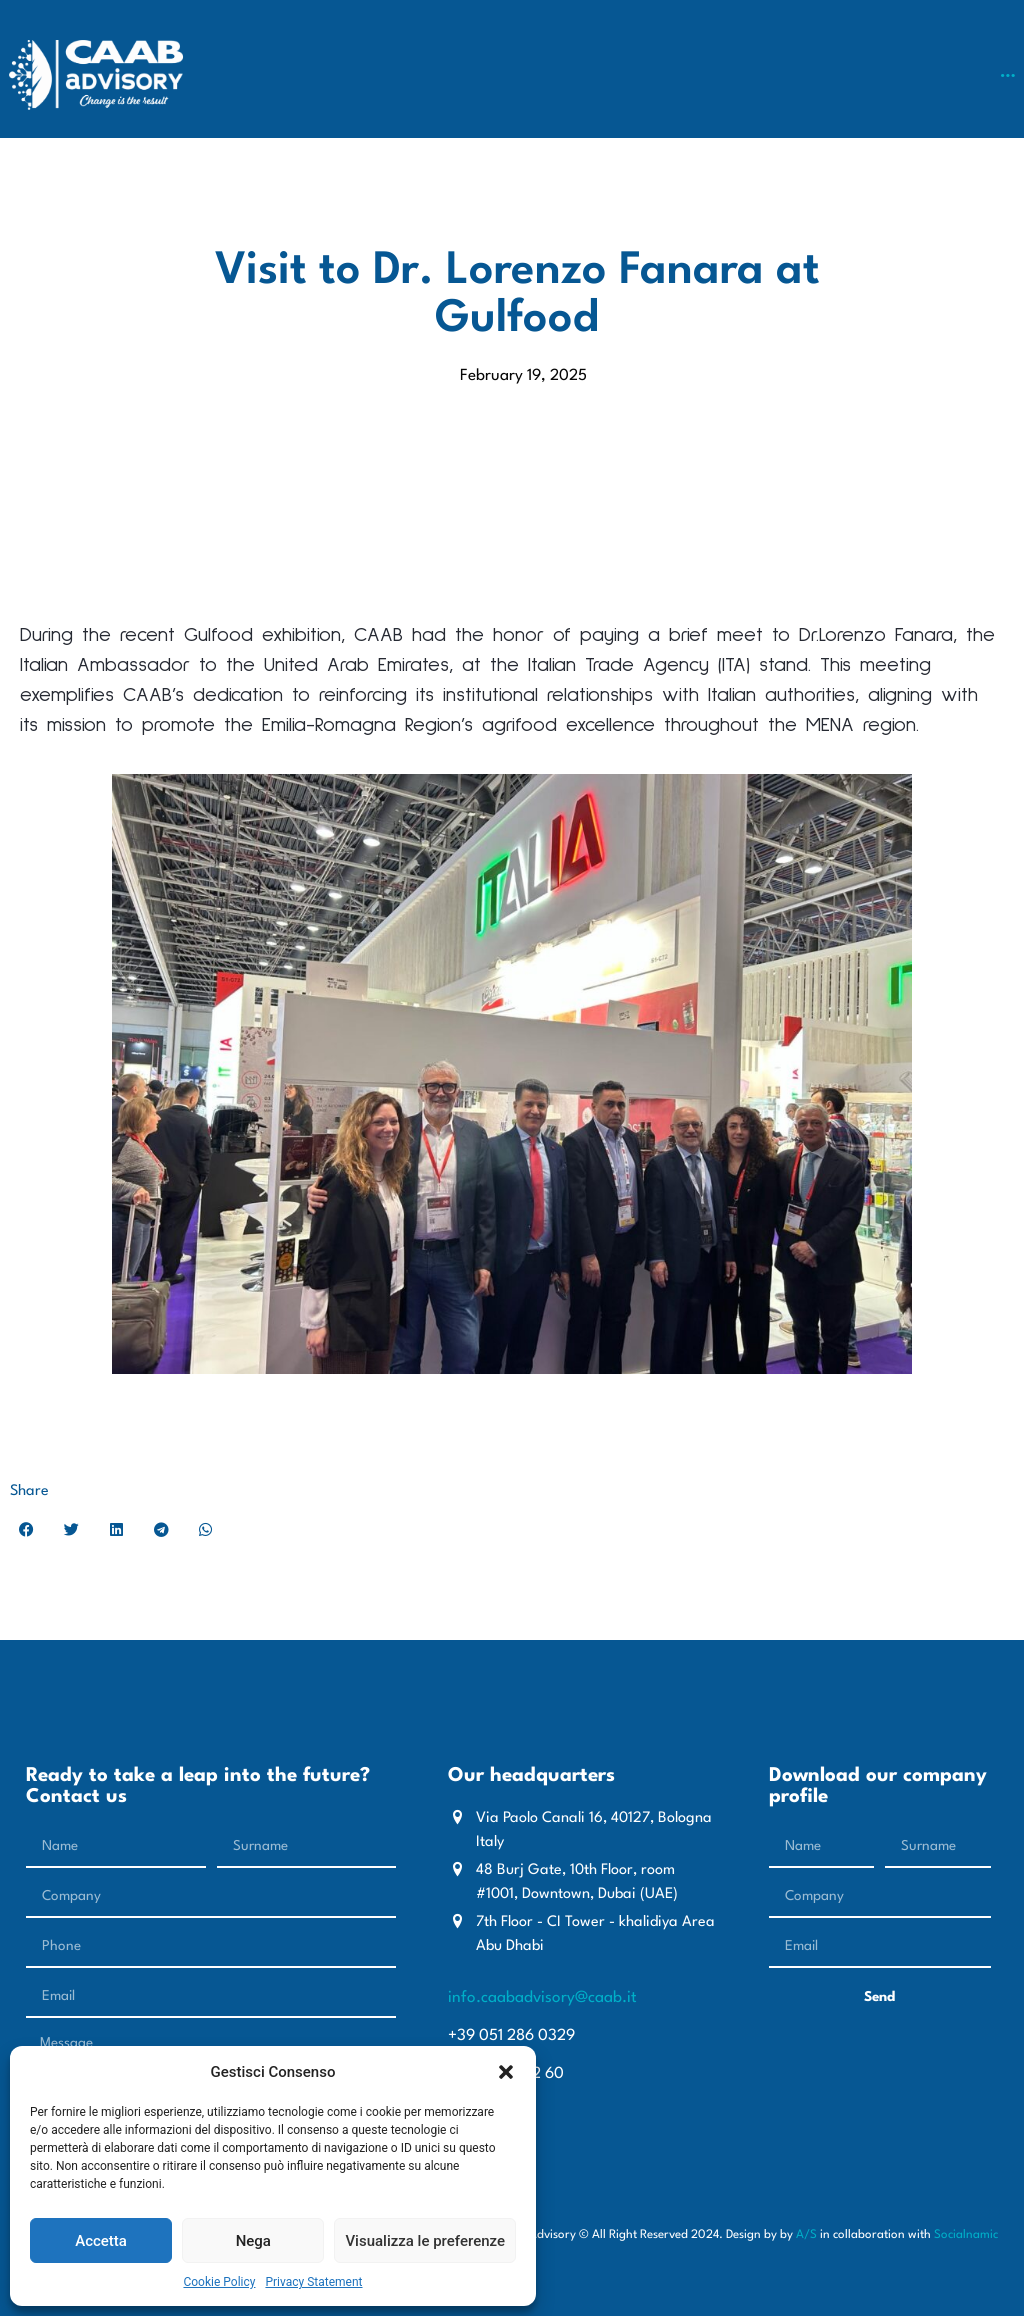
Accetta (101, 2241)
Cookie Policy (219, 2282)
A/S (806, 2235)
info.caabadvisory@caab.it (542, 1998)
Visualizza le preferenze (425, 2241)
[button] (506, 2072)
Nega (253, 2241)
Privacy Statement (313, 2282)
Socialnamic (966, 2235)
